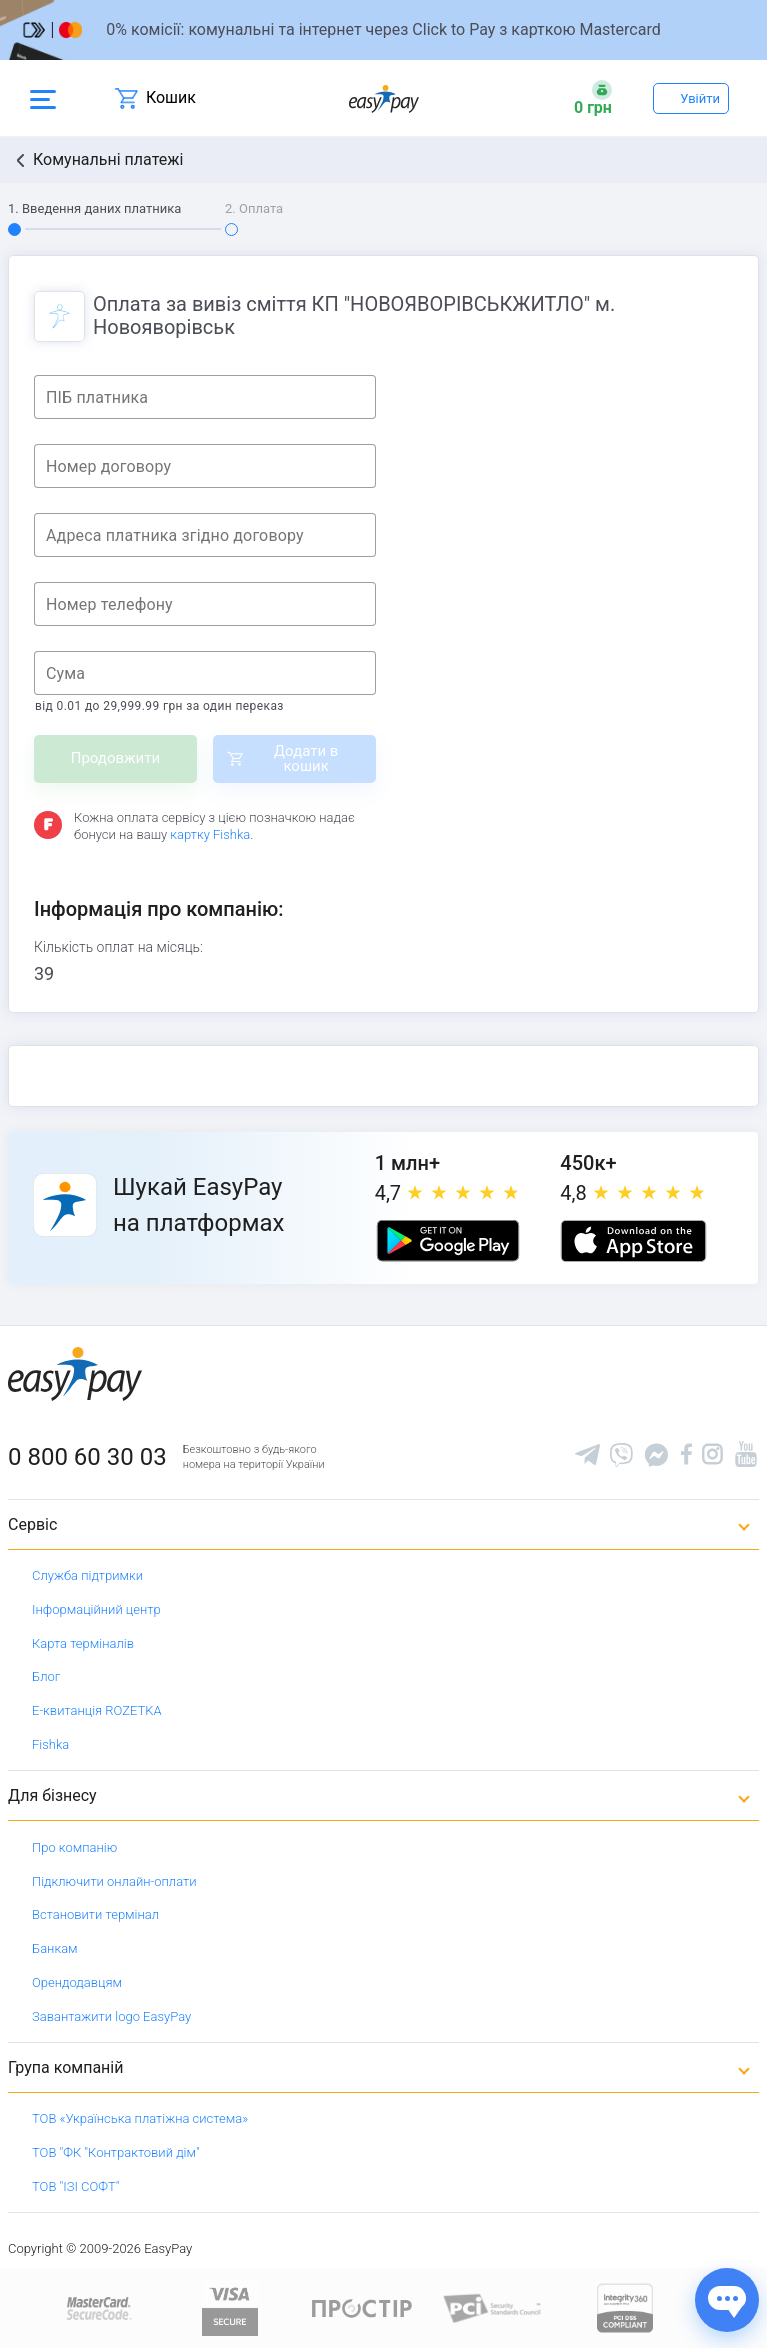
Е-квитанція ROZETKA (97, 1710)
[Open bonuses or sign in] (593, 98)
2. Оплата (254, 208)
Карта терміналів (83, 1643)
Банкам (55, 1948)
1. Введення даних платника (94, 208)
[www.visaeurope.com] (230, 2307)
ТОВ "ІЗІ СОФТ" (75, 2186)
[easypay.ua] (384, 98)
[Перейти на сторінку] (383, 30)
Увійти (700, 98)
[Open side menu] (43, 98)
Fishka (50, 1744)
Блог (46, 1676)
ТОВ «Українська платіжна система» (140, 2118)
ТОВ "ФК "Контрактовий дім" (116, 2152)
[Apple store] (633, 1241)
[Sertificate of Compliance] (493, 2307)
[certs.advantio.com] (625, 2307)
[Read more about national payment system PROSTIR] (362, 2307)
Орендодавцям (77, 1982)
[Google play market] (448, 1241)
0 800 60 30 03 (87, 1457)
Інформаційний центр (96, 1609)
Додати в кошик (306, 758)
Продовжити (115, 758)
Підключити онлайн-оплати (114, 1881)
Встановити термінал (95, 1914)
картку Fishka (210, 834)
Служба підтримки (87, 1575)
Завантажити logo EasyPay (111, 2016)
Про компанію (74, 1847)
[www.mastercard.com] (97, 2307)
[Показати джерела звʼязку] (727, 2300)
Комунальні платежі (108, 159)
